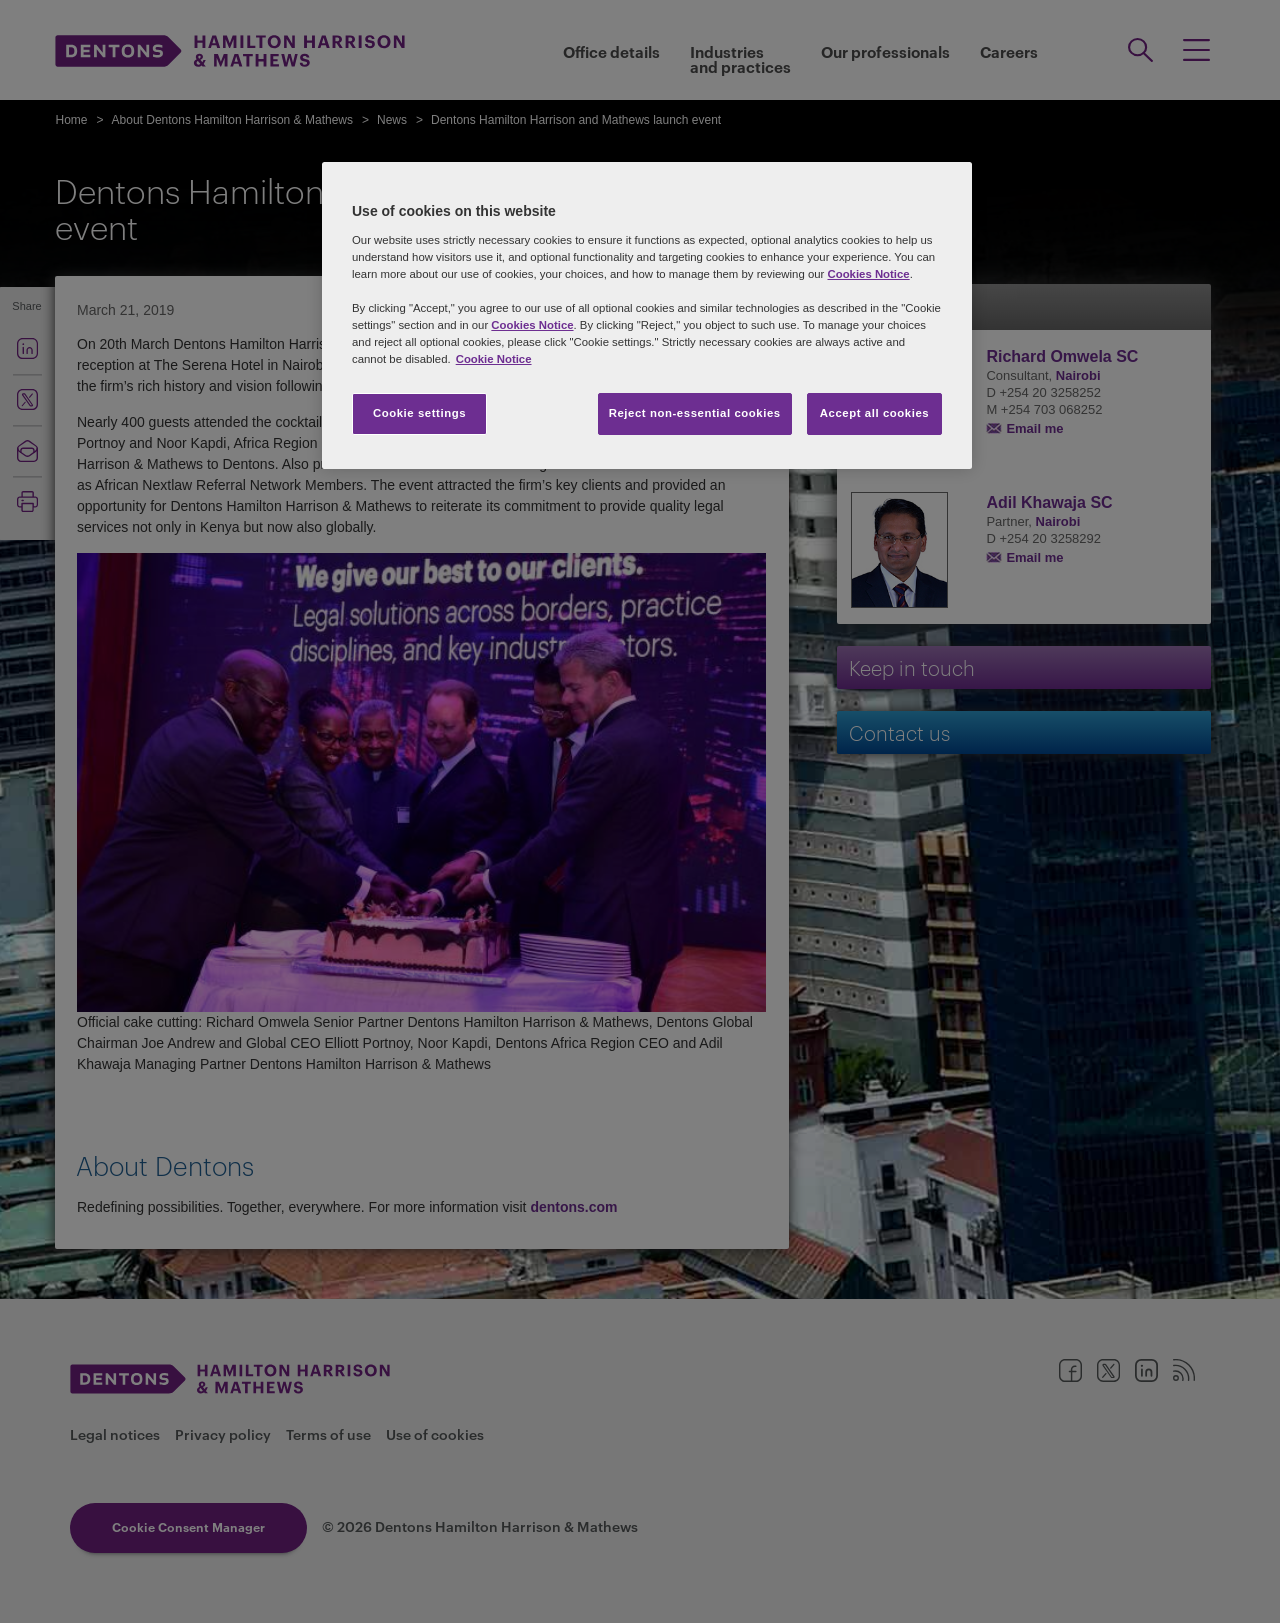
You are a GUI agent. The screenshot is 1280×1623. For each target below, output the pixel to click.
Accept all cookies (875, 413)
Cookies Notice (868, 274)
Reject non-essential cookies (695, 413)
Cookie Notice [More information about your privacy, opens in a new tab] (494, 359)
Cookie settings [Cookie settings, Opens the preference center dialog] (419, 413)
